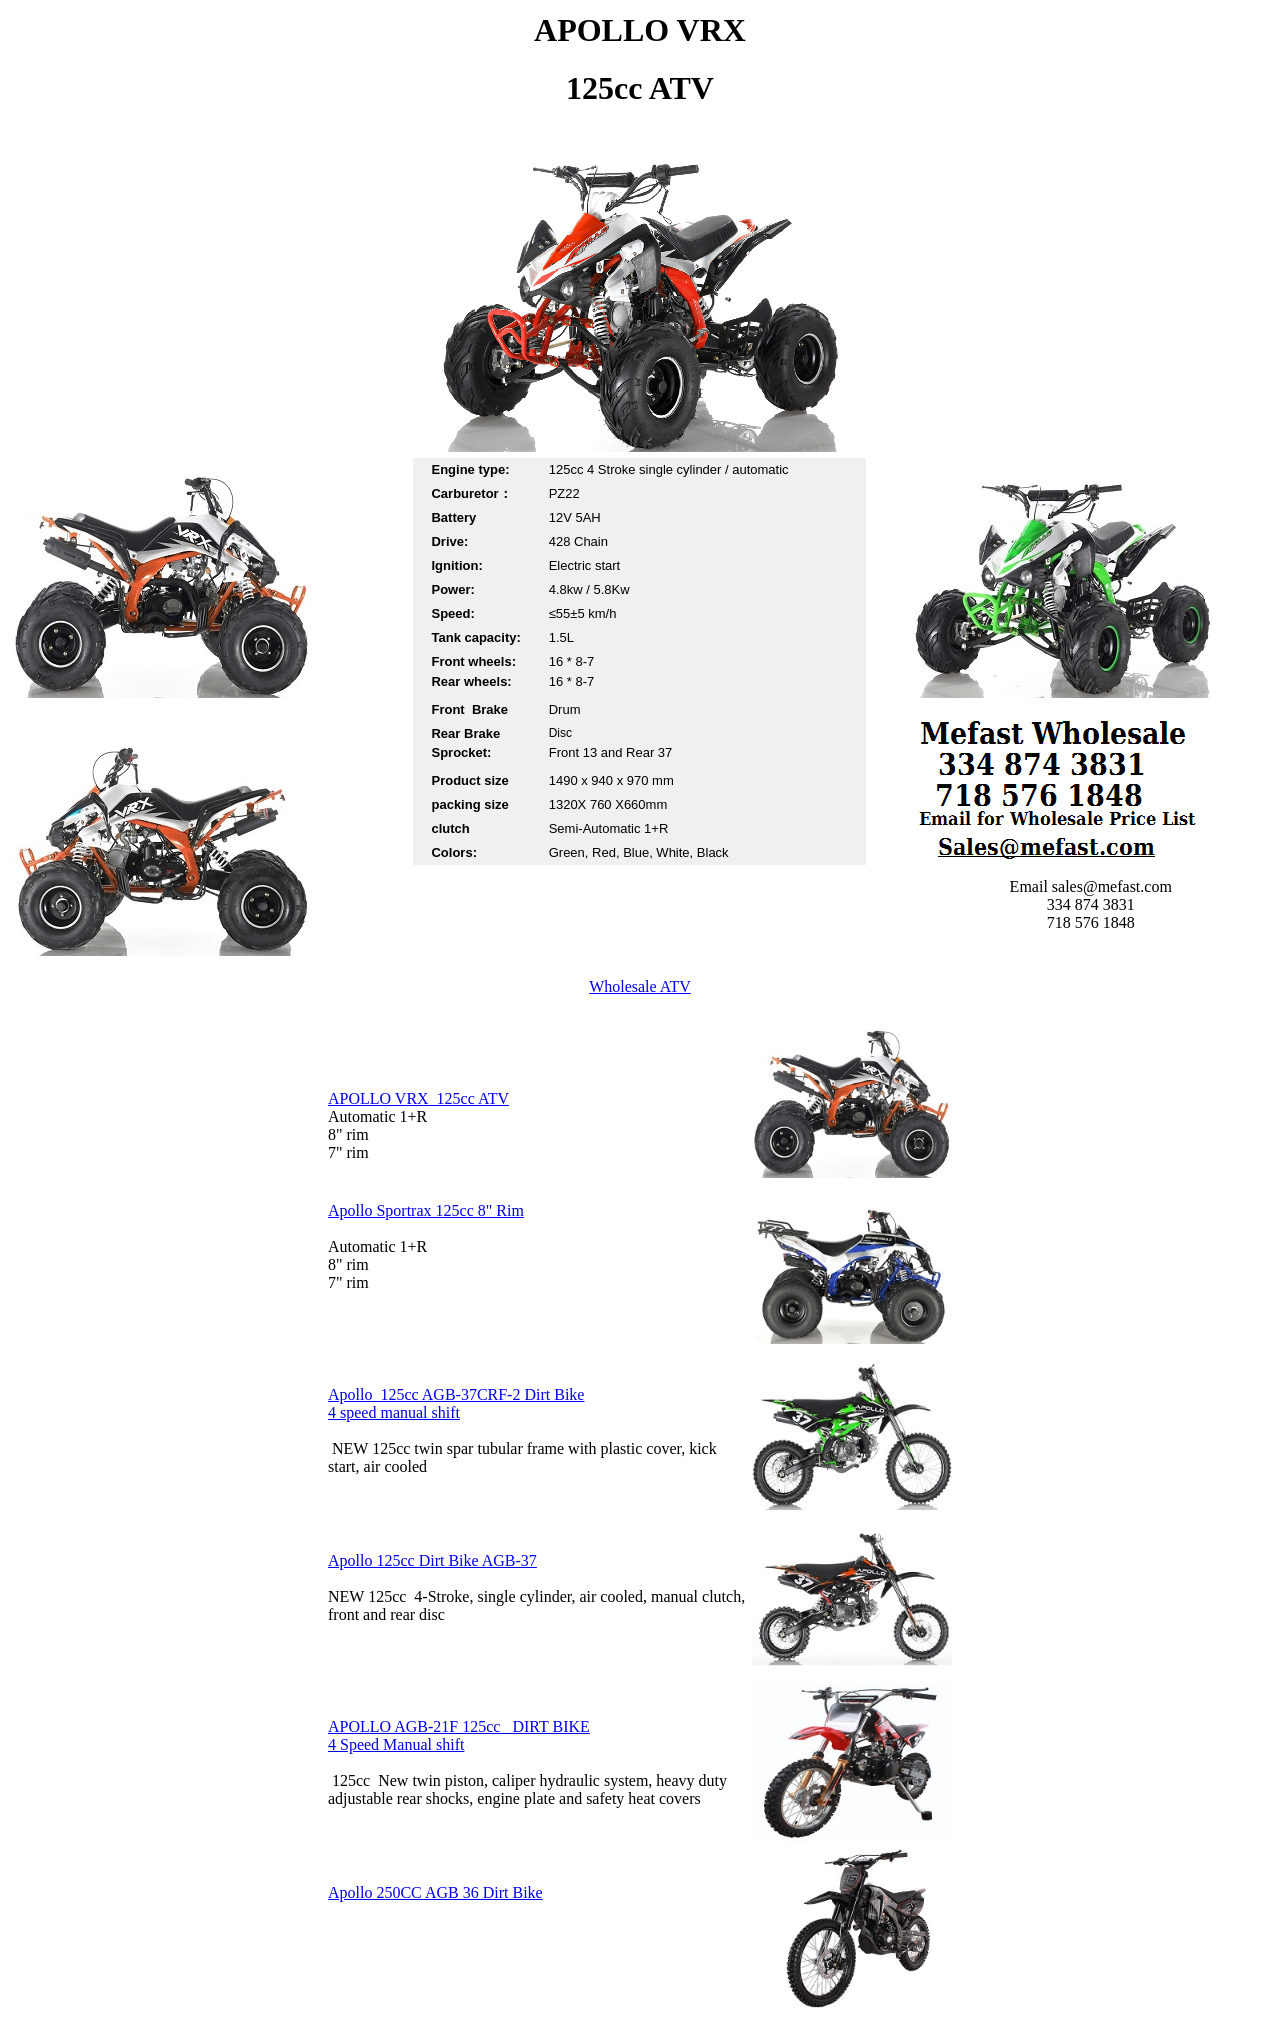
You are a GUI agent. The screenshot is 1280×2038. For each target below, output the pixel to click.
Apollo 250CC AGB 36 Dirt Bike (435, 1892)
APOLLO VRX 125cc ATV (418, 1098)
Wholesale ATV (640, 986)
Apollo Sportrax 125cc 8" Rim (426, 1210)
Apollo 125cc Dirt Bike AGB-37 (432, 1560)
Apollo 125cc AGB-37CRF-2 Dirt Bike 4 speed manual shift (456, 1403)
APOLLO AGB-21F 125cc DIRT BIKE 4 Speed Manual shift (459, 1735)
